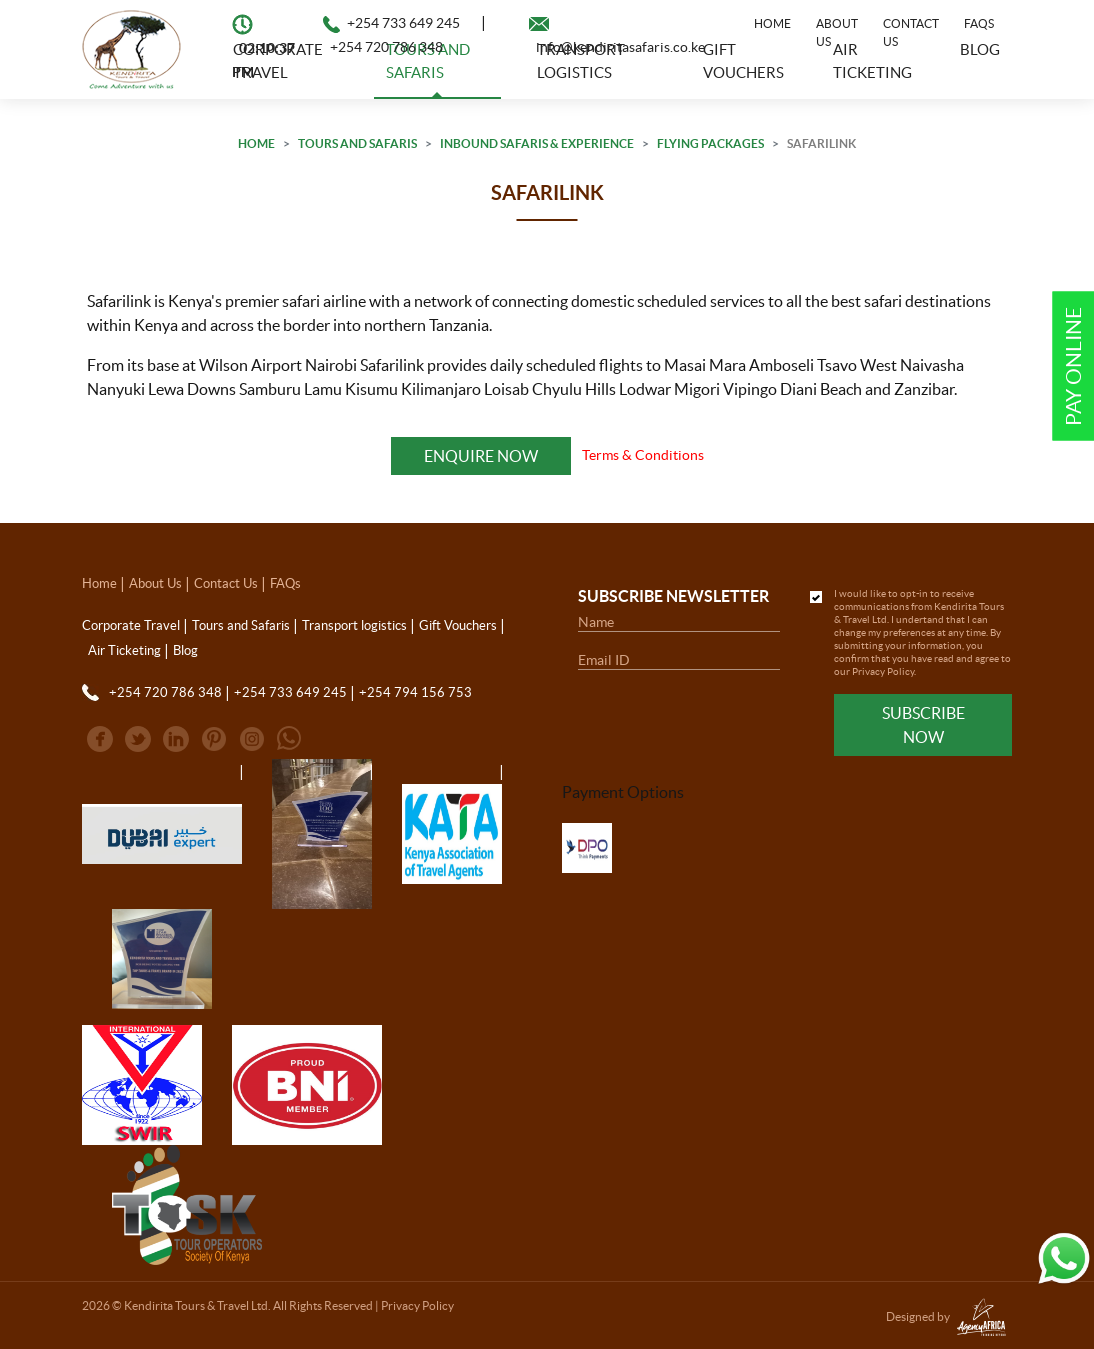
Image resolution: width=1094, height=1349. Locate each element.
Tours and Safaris (357, 143)
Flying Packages (710, 143)
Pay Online (1073, 366)
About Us (837, 32)
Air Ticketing (124, 650)
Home (772, 23)
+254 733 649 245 (403, 23)
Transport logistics (354, 625)
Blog (185, 650)
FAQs (979, 23)
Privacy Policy (883, 671)
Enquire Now (480, 456)
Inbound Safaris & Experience (537, 143)
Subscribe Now (923, 725)
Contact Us (911, 32)
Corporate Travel (131, 625)
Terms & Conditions (643, 455)
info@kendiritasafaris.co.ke (620, 47)
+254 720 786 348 (386, 47)
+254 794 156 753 (415, 692)
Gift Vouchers (458, 625)
